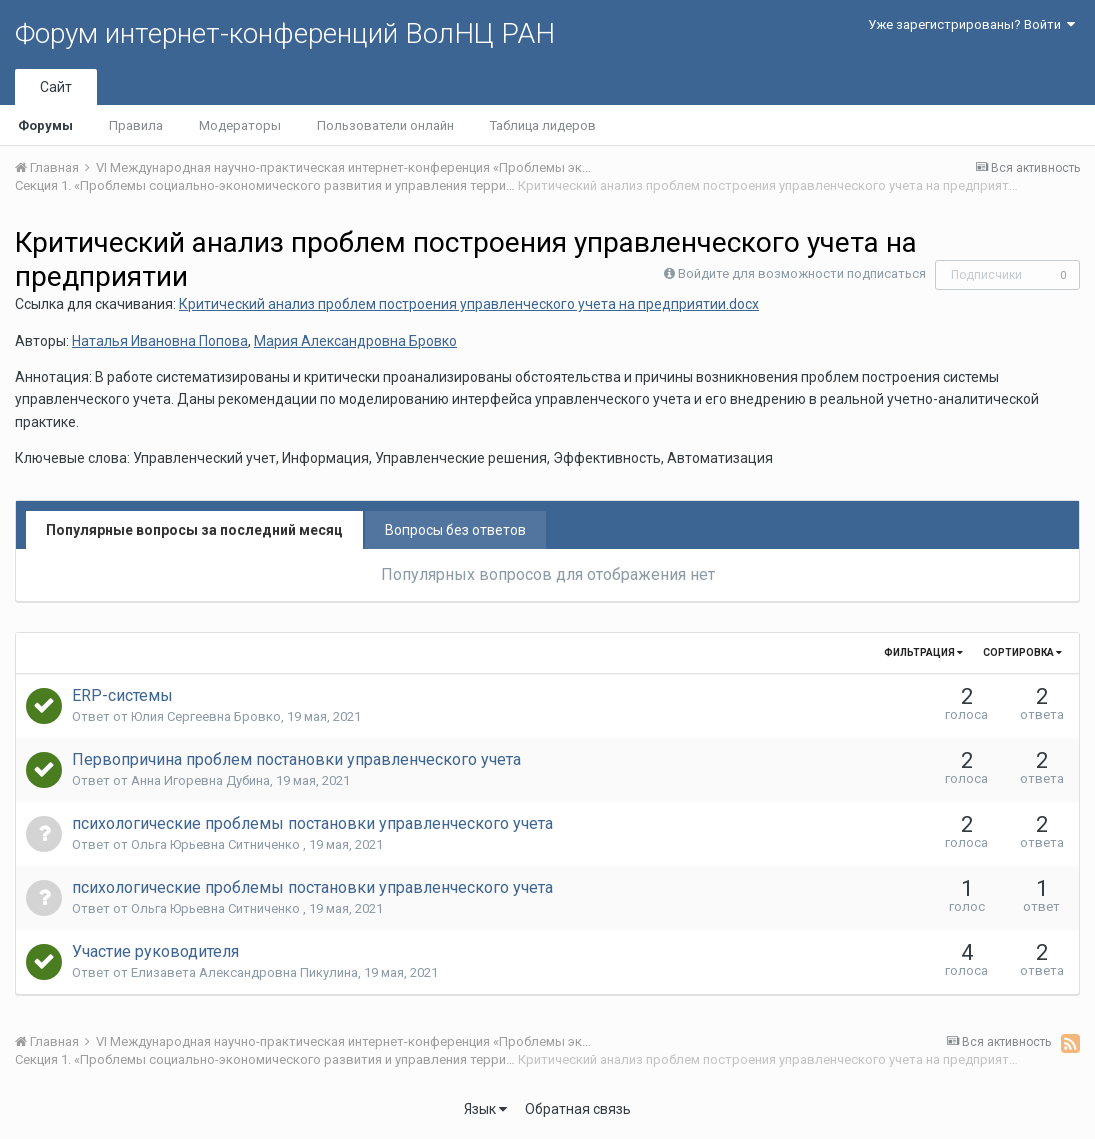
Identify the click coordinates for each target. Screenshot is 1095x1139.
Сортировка (1022, 652)
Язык (485, 1109)
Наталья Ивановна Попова (160, 341)
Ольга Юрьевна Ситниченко (217, 844)
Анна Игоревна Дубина (200, 780)
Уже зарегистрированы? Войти (971, 24)
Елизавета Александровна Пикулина (244, 972)
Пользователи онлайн (385, 125)
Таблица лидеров (543, 125)
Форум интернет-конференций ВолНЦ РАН (285, 33)
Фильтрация (923, 652)
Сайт (56, 87)
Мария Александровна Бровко (355, 341)
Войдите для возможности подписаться (802, 273)
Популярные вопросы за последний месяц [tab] (194, 530)
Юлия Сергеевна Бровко (206, 716)
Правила (136, 125)
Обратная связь (578, 1109)
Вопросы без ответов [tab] (455, 530)
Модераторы (240, 125)
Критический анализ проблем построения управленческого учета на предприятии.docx (469, 304)
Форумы (45, 125)
